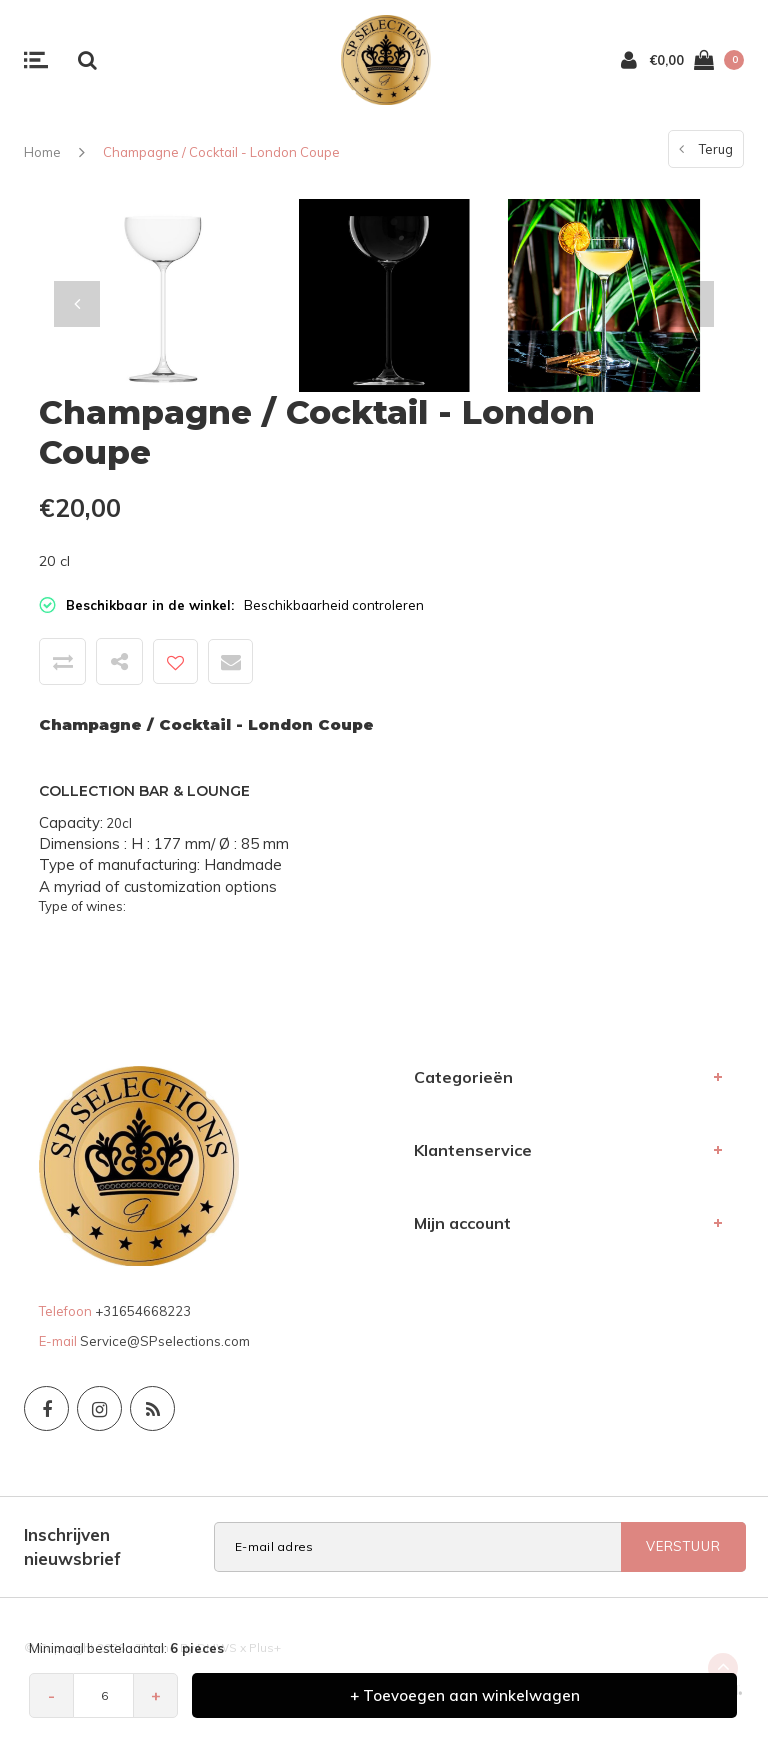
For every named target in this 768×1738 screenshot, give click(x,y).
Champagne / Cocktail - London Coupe (221, 152)
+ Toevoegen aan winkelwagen (465, 1695)
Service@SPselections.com (165, 1341)
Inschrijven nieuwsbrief (72, 1546)
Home (42, 152)
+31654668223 (143, 1311)
